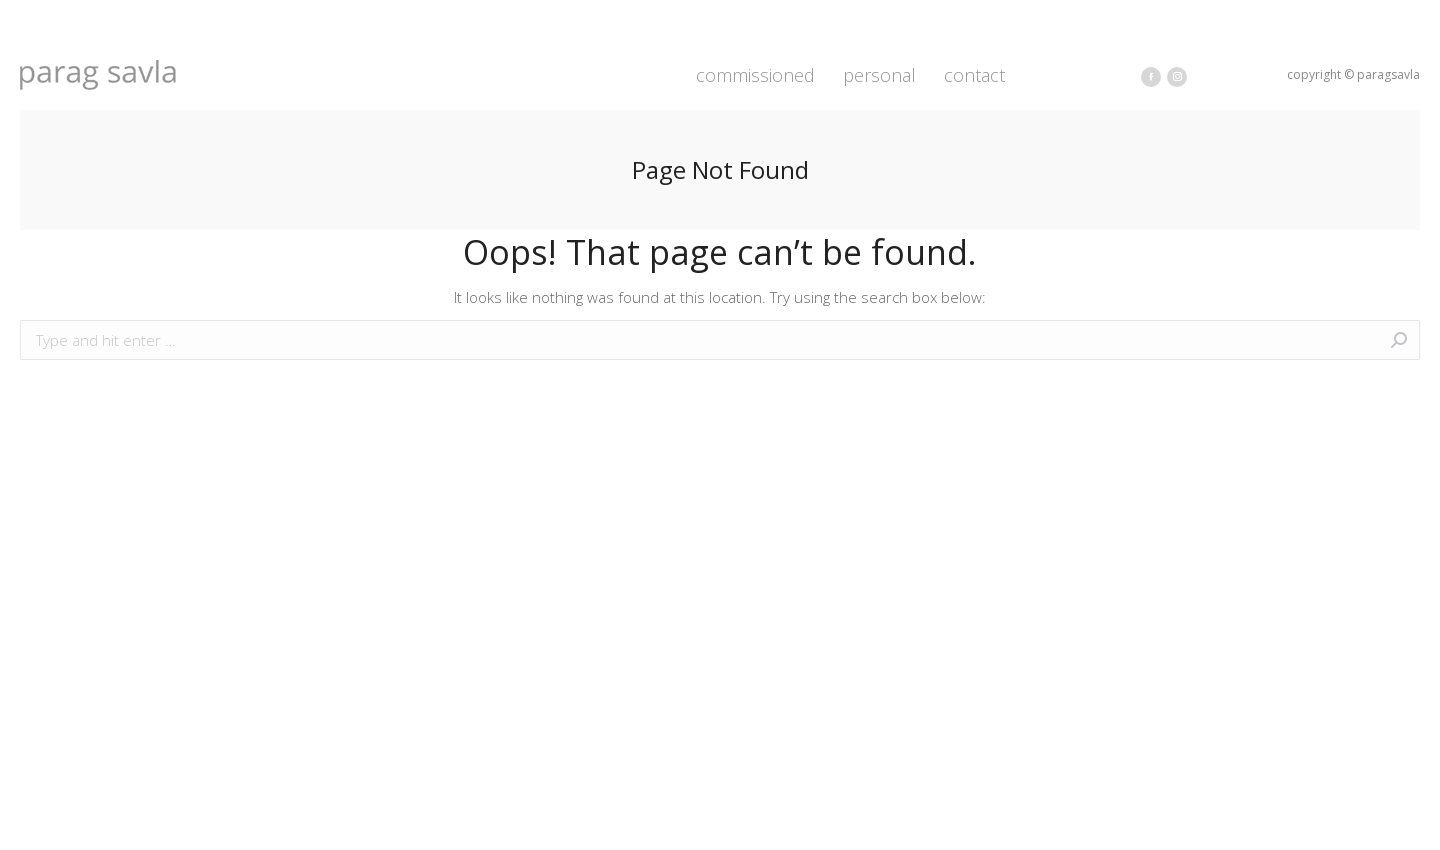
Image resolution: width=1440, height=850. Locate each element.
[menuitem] (755, 75)
